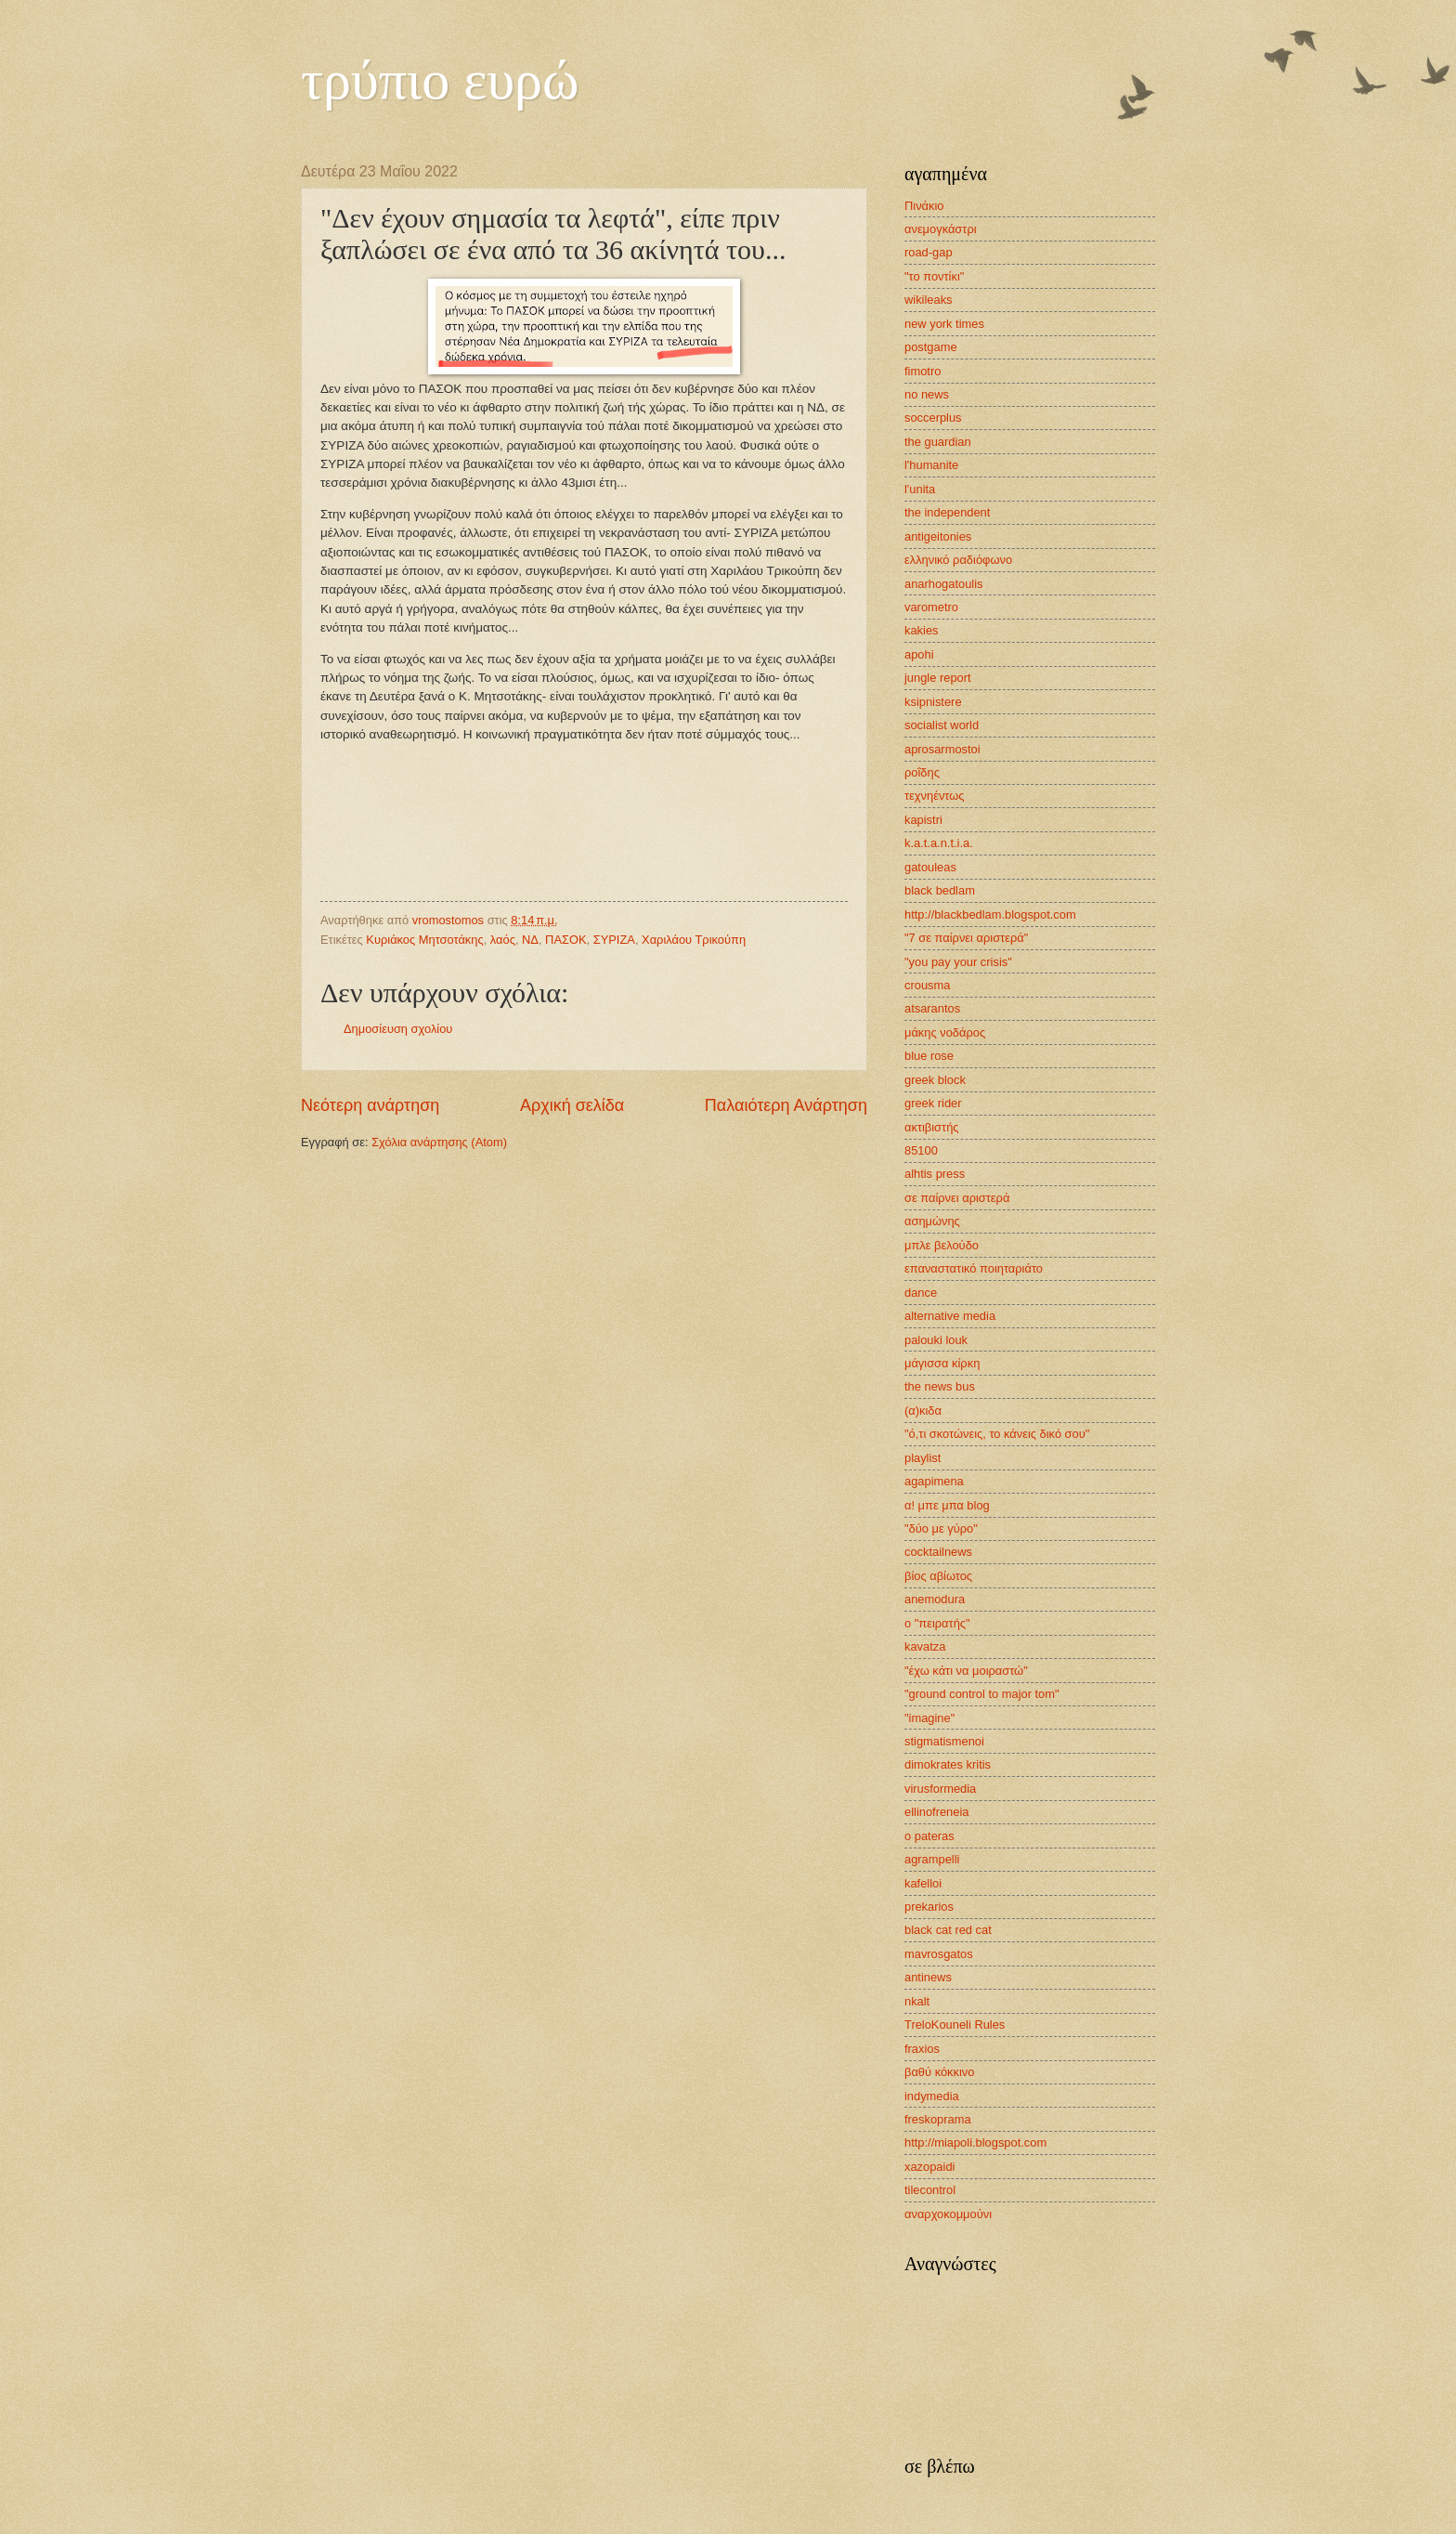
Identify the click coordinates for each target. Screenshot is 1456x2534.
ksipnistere (933, 702)
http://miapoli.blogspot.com (975, 2142)
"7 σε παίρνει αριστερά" (966, 938)
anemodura (934, 1599)
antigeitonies (937, 536)
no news (926, 394)
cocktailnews (938, 1552)
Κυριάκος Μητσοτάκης (424, 940)
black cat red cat (948, 1930)
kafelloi (923, 1883)
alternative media (949, 1316)
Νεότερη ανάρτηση (370, 1105)
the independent (947, 512)
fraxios (922, 2049)
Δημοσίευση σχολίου (398, 1029)
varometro (931, 607)
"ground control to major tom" (982, 1694)
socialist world (941, 725)
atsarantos (932, 1008)
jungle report (937, 678)
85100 (921, 1150)
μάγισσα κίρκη (942, 1363)
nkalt (917, 2001)
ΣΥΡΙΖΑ (614, 940)
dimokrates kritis (947, 1764)
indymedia (931, 2096)
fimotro (922, 371)
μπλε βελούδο (941, 1245)
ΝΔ (530, 940)
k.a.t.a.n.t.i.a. (938, 843)
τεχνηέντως (934, 796)
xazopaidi (929, 2167)
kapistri (923, 820)
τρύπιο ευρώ (440, 80)
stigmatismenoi (944, 1741)
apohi (919, 654)
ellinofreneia (936, 1812)
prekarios (929, 1907)
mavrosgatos (938, 1954)
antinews (928, 1977)
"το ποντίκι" (934, 276)
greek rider (933, 1103)
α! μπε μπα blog (947, 1505)
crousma (927, 985)
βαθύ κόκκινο (939, 2072)
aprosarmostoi (942, 749)
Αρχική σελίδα (572, 1105)
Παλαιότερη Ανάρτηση (786, 1105)
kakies (921, 630)
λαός (502, 940)
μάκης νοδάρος (944, 1032)
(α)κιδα (923, 1410)
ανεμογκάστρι (940, 229)
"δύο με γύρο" (941, 1528)
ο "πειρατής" (937, 1623)
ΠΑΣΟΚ (565, 940)
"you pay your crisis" (958, 962)
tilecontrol (930, 2190)
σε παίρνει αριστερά (956, 1198)
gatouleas (930, 867)
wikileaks (928, 300)
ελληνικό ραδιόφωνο (958, 560)
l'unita (919, 489)
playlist (922, 1458)
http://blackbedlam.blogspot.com (990, 914)
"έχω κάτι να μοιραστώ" (966, 1671)
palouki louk (936, 1340)
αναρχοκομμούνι (948, 2214)
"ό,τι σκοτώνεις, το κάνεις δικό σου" (996, 1434)
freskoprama (937, 2119)
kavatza (924, 1646)
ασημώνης (932, 1221)
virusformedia (940, 1789)
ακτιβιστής (931, 1127)
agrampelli (931, 1859)
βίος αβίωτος (938, 1576)
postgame (930, 347)
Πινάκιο (924, 206)
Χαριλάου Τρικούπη (694, 940)
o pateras (929, 1836)
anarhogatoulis (943, 584)
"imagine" (929, 1718)
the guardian (937, 442)
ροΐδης (922, 772)
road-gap (928, 252)
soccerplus (933, 418)
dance (920, 1293)
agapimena (934, 1481)
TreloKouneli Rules (954, 2024)
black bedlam (939, 890)
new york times (944, 324)
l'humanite (931, 465)
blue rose (929, 1056)
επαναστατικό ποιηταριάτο (973, 1268)
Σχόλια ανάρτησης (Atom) (439, 1142)
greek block (935, 1080)
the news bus (939, 1386)
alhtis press (934, 1174)
